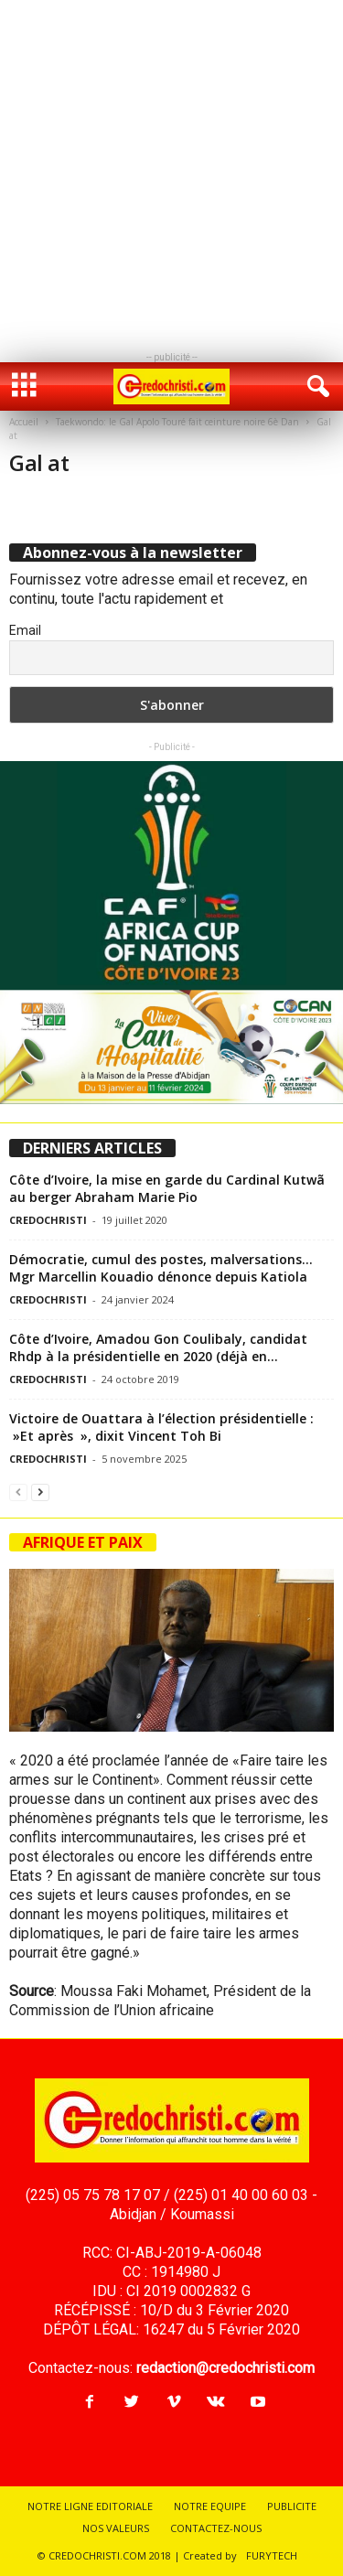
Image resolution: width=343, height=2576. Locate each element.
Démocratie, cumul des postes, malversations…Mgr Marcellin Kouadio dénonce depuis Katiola (161, 1267)
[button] (315, 387)
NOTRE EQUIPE (210, 2506)
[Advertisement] (171, 171)
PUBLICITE (291, 2506)
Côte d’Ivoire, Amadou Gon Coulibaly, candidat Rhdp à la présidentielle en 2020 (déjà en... (158, 1347)
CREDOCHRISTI (48, 1220)
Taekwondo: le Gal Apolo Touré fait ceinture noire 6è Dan (177, 421)
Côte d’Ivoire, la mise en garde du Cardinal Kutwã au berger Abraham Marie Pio (167, 1188)
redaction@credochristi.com (225, 2368)
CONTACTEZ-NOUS (216, 2528)
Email (25, 630)
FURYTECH (271, 2555)
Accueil (23, 421)
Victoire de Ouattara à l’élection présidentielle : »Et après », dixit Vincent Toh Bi (161, 1427)
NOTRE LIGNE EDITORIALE (90, 2506)
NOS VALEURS (115, 2528)
